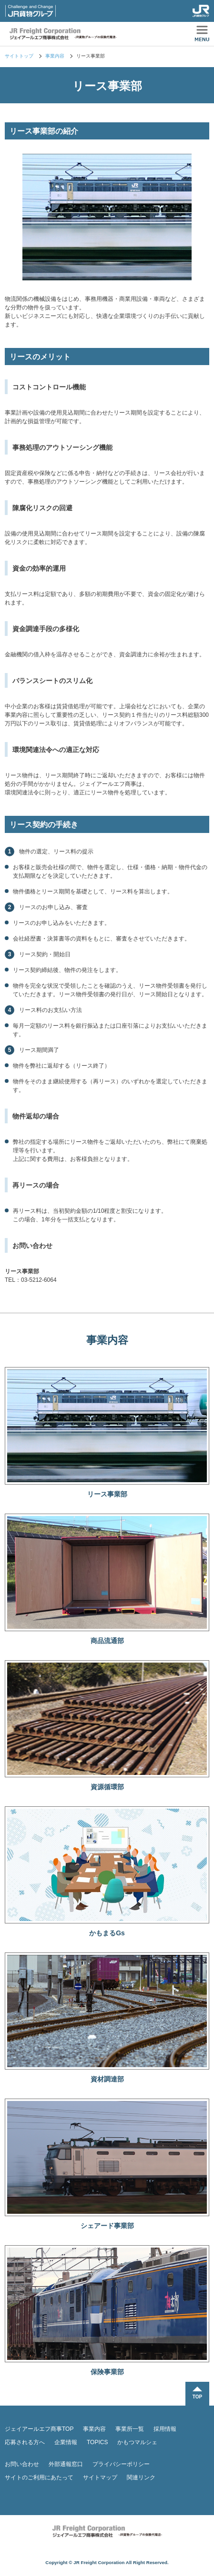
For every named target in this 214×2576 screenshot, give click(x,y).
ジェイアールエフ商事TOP (39, 2429)
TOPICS (97, 2442)
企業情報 (65, 2442)
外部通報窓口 (66, 2464)
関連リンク (141, 2477)
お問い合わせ (22, 2464)
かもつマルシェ (137, 2442)
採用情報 (164, 2429)
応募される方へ (25, 2442)
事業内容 (54, 56)
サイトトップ (19, 56)
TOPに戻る (197, 2394)
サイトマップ (100, 2477)
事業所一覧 (129, 2429)
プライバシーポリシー (121, 2464)
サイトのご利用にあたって (39, 2477)
